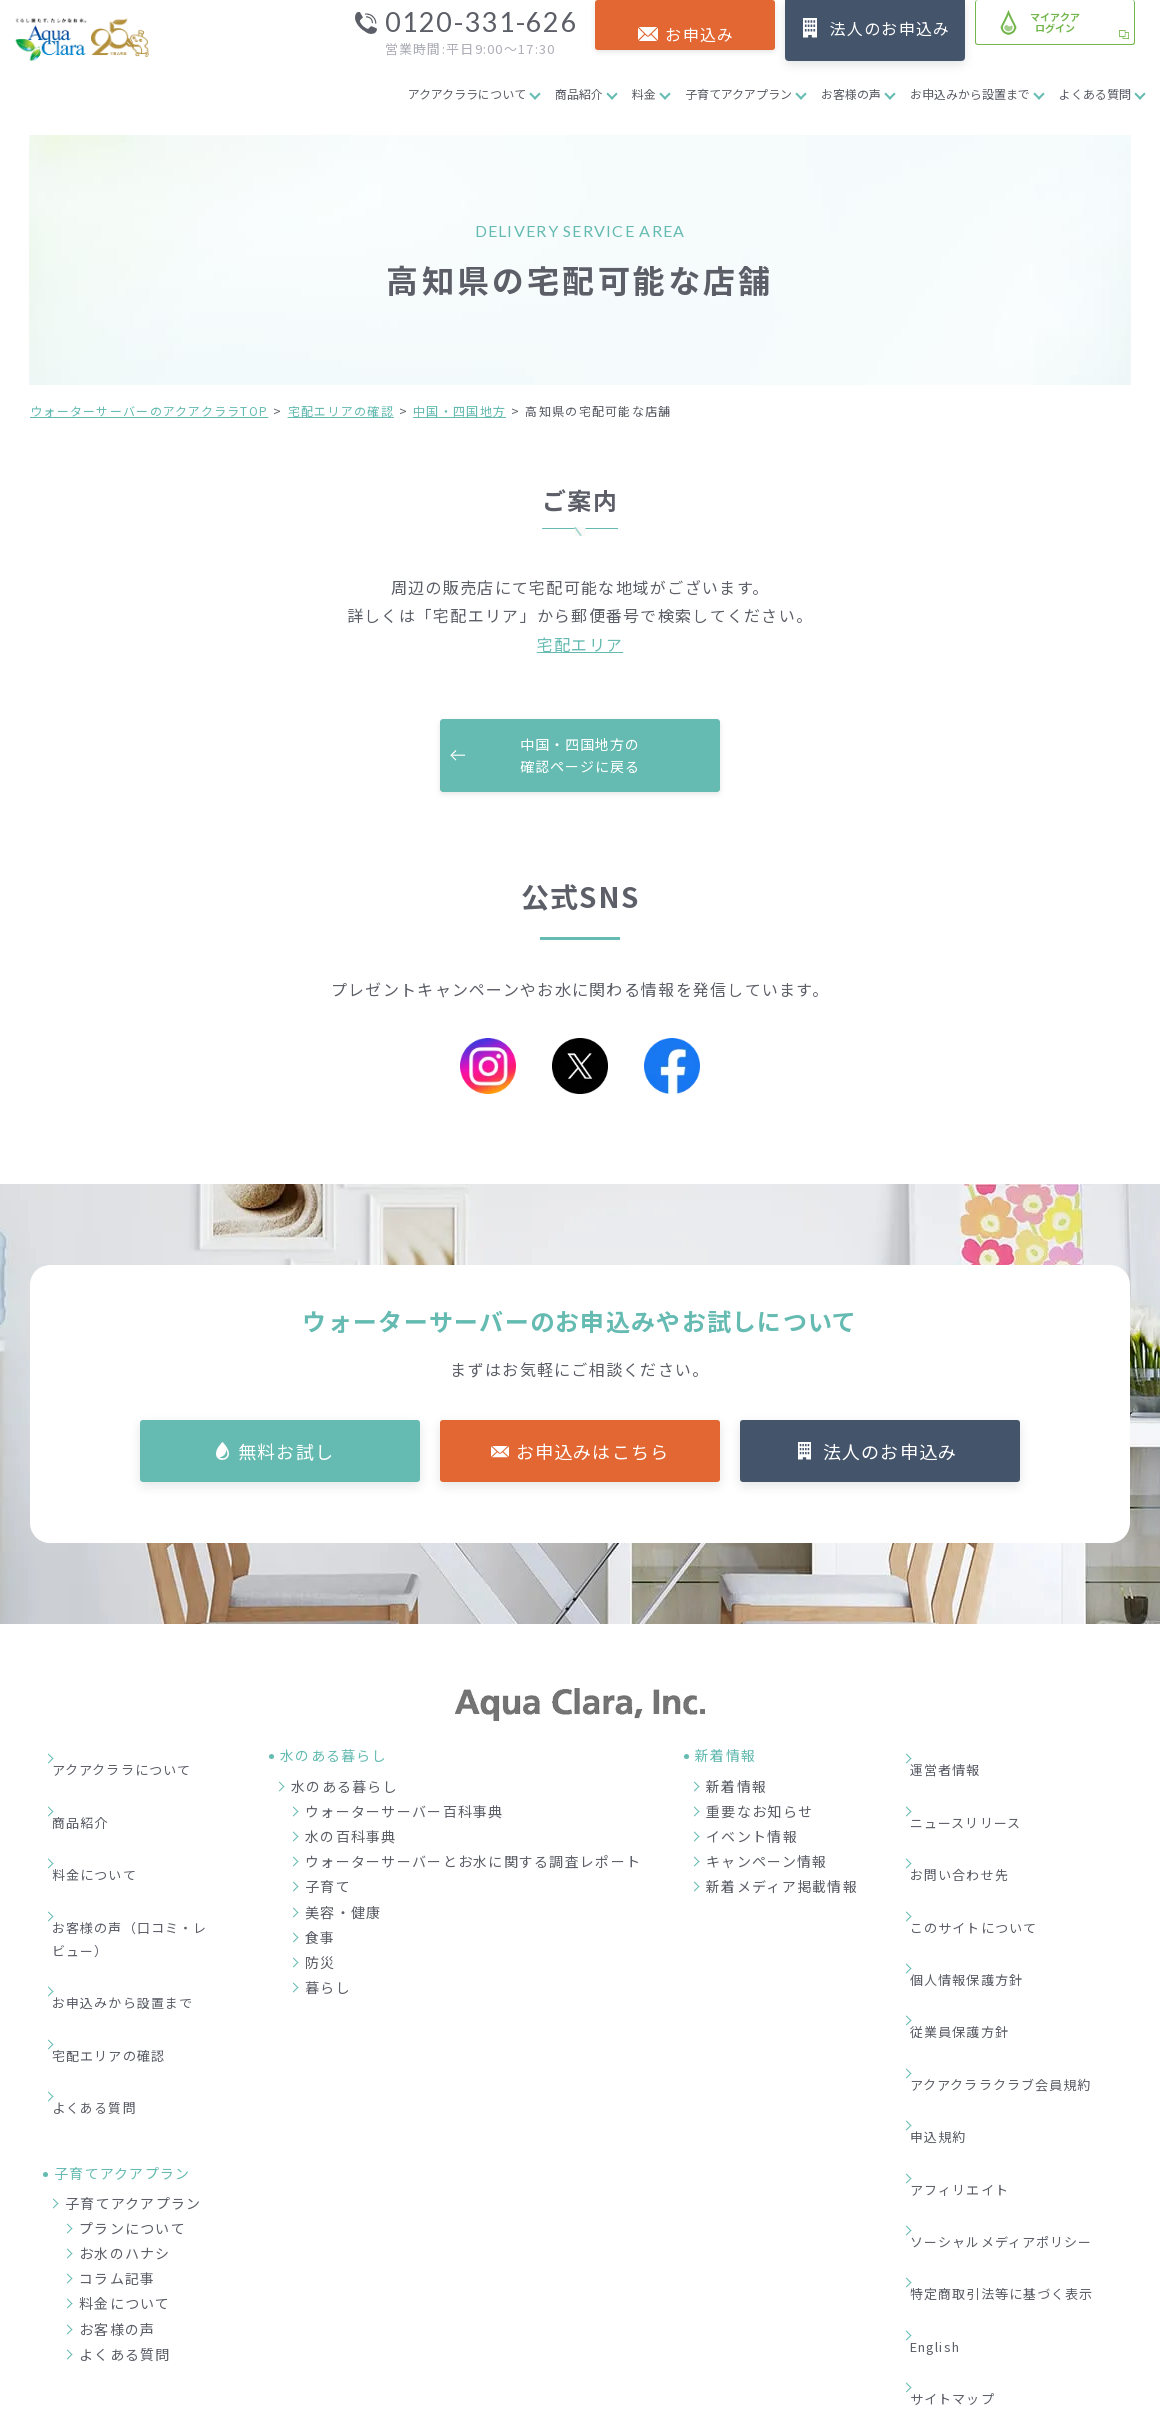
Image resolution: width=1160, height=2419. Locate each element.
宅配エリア (580, 644)
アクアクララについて (467, 93)
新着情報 (736, 1789)
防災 (320, 1965)
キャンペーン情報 (766, 1864)
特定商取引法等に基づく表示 (1019, 2063)
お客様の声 (851, 93)
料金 (644, 93)
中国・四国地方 (459, 410)
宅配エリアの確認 (341, 410)
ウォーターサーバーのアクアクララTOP (149, 410)
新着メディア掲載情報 (782, 1890)
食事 (320, 1940)
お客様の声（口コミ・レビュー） (138, 1864)
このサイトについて (989, 1852)
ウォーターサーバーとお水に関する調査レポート (473, 1864)
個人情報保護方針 (981, 1882)
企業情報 (784, 2310)
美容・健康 (343, 1915)
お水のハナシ (125, 2103)
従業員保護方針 (973, 1913)
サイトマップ (966, 2124)
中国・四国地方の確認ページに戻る (580, 757)
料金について (108, 1822)
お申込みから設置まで (970, 93)
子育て (328, 1890)
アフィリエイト (973, 2003)
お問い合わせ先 (973, 1822)
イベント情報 (752, 1839)
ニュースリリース (980, 1792)
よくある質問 (1095, 93)
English (950, 2094)
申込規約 (950, 1973)
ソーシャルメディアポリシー (1019, 2033)
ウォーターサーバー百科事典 (404, 1814)
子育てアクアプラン (738, 93)
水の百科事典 (351, 1839)
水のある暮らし (344, 1789)
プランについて (132, 2077)
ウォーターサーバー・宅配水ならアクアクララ (677, 2398)
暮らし (328, 1990)
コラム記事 (117, 2128)
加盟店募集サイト (1019, 2310)
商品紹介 (579, 93)
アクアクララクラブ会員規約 (1018, 1943)
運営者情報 (958, 1762)
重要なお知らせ (759, 1814)
